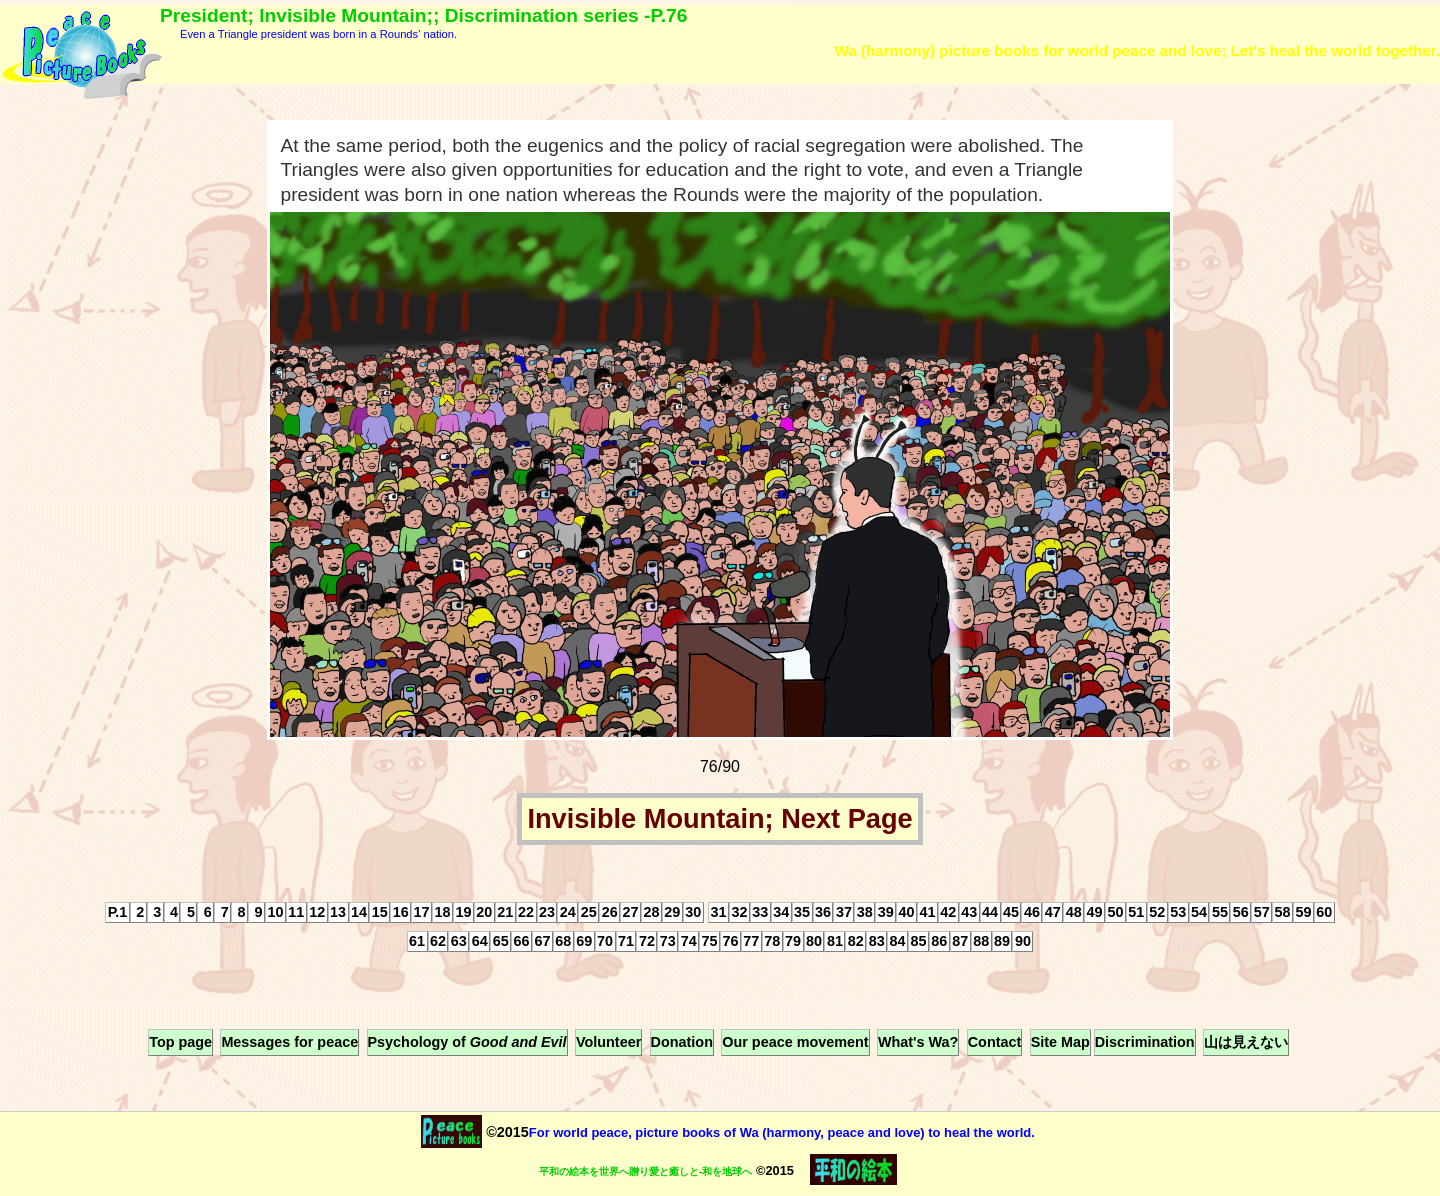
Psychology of (467, 1042)
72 (647, 942)
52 (1157, 913)
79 (793, 942)
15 (380, 913)
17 (422, 913)
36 (823, 913)
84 (898, 942)
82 (856, 942)
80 (814, 942)
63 (459, 942)
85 (918, 942)
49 (1095, 913)
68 (563, 942)
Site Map (1060, 1042)
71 (626, 942)
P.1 (118, 913)
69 (584, 942)
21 (505, 913)
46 (1032, 913)
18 (443, 913)
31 (719, 913)
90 (1023, 942)
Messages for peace (289, 1042)
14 (359, 913)
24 (568, 913)
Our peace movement (795, 1042)
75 (710, 942)
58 (1283, 913)
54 (1199, 913)
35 (802, 913)
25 (589, 913)
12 (317, 913)
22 (526, 913)
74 (689, 942)
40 (907, 913)
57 (1262, 913)
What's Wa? (918, 1042)
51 (1136, 913)
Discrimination (1145, 1042)
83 (877, 942)
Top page (180, 1042)
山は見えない (1246, 1042)
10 (275, 913)
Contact (995, 1042)
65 (501, 942)
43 (969, 913)
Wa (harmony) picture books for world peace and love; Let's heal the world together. (1137, 50)
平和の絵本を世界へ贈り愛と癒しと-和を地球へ (645, 1171)
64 (480, 942)
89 (1002, 942)
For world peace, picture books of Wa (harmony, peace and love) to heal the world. (782, 1132)
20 (484, 913)
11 (296, 913)
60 (1324, 913)
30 (693, 913)
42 (948, 913)
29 (672, 913)
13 (338, 913)
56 (1241, 913)
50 (1115, 913)
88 (981, 942)
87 (960, 942)
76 (730, 942)
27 (631, 913)
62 (438, 942)
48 (1074, 913)
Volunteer (608, 1042)
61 (417, 942)
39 (886, 913)
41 (927, 913)
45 (1011, 913)
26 (610, 913)
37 (844, 913)
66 (522, 942)
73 (668, 942)
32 (739, 913)
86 (939, 942)
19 (463, 913)
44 (990, 913)
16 (401, 913)
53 (1178, 913)
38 (865, 913)
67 (542, 942)
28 (651, 913)
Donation (682, 1042)
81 (835, 942)
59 (1303, 913)
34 (781, 913)
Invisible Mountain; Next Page (719, 818)
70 (605, 942)
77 (751, 942)
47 (1053, 913)
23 (547, 913)
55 (1220, 913)
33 (760, 913)
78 (772, 942)
